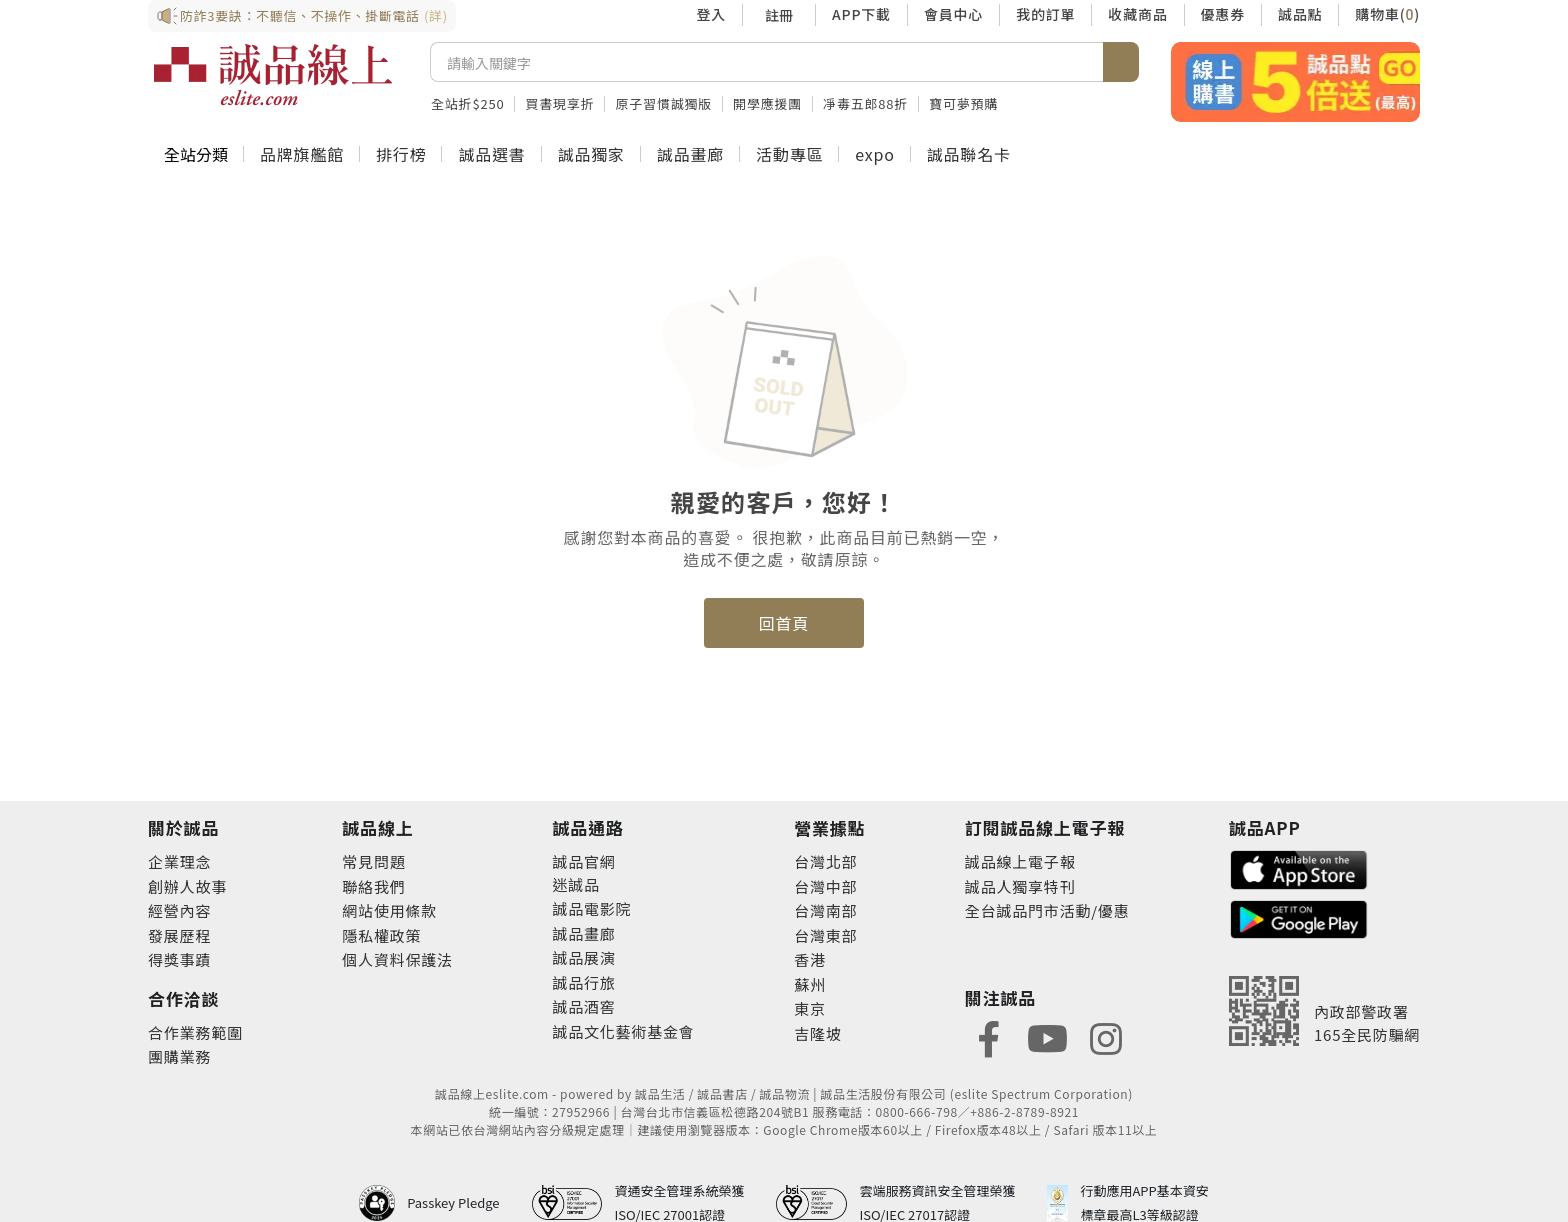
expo (874, 154)
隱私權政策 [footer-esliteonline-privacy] (381, 935)
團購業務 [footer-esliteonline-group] (179, 1056)
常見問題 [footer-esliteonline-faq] (373, 861)
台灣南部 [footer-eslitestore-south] (825, 910)
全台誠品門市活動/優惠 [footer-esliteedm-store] (1047, 910)
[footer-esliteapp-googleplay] (1299, 917)
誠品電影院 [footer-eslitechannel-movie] (591, 908)
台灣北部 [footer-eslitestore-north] (825, 861)
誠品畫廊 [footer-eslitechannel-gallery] (583, 933)
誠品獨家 (591, 154)
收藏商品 (1137, 14)
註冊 (779, 15)
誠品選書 (491, 154)
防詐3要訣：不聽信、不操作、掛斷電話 (302, 16)
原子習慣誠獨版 (663, 103)
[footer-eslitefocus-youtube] (1047, 1036)
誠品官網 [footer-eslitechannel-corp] (583, 861)
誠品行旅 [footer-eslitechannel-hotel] (583, 982)
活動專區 (789, 154)
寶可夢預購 (963, 103)
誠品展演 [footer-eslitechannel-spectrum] (583, 957)
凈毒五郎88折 (865, 103)
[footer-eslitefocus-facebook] (989, 1036)
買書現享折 (559, 103)
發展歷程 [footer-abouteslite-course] (179, 935)
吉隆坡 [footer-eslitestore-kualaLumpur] (817, 1033)
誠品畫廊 (690, 154)
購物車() (1387, 14)
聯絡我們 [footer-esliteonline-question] (373, 886)
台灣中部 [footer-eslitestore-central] (825, 886)
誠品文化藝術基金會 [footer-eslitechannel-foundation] (623, 1031)
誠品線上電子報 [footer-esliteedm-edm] (1020, 861)
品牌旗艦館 (302, 154)
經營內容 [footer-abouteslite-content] (179, 910)
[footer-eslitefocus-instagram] (1106, 1036)
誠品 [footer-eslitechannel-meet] (584, 884)
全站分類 (196, 154)
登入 (711, 14)
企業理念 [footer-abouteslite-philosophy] (179, 861)
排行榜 (401, 154)
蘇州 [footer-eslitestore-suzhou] (810, 984)
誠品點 (1300, 14)
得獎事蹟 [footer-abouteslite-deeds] (179, 959)
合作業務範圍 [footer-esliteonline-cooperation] (195, 1032)
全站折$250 (467, 103)
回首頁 (784, 623)
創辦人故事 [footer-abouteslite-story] (187, 886)
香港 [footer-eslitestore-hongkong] (810, 959)
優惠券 (1223, 14)
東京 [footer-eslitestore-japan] (810, 1008)
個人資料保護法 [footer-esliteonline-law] (397, 959)
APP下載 (861, 14)
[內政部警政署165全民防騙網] (1324, 1011)
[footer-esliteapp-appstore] (1299, 867)
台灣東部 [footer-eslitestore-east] (825, 935)
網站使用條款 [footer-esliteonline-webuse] (389, 910)
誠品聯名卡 (969, 154)
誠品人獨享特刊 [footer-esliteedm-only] (1020, 886)
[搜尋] (767, 62)
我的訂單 (1045, 14)
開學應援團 (767, 103)
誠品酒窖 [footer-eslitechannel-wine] (583, 1006)
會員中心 (953, 14)
